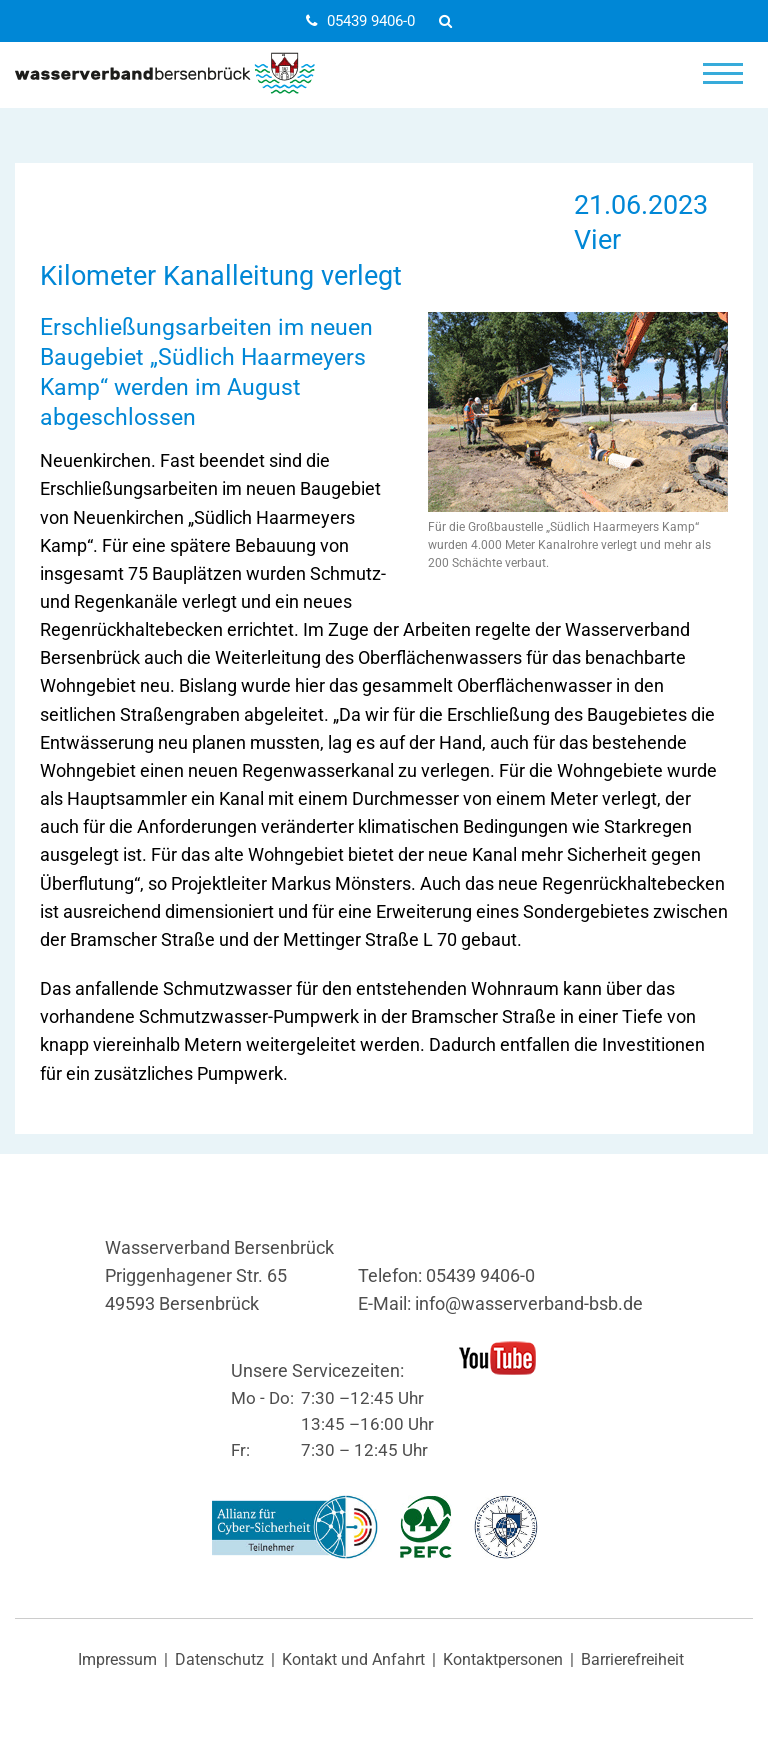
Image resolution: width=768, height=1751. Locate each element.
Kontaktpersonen (503, 1660)
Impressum (117, 1660)
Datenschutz (219, 1660)
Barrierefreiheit (632, 1660)
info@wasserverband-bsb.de (529, 1304)
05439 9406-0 (360, 21)
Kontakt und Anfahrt (353, 1660)
